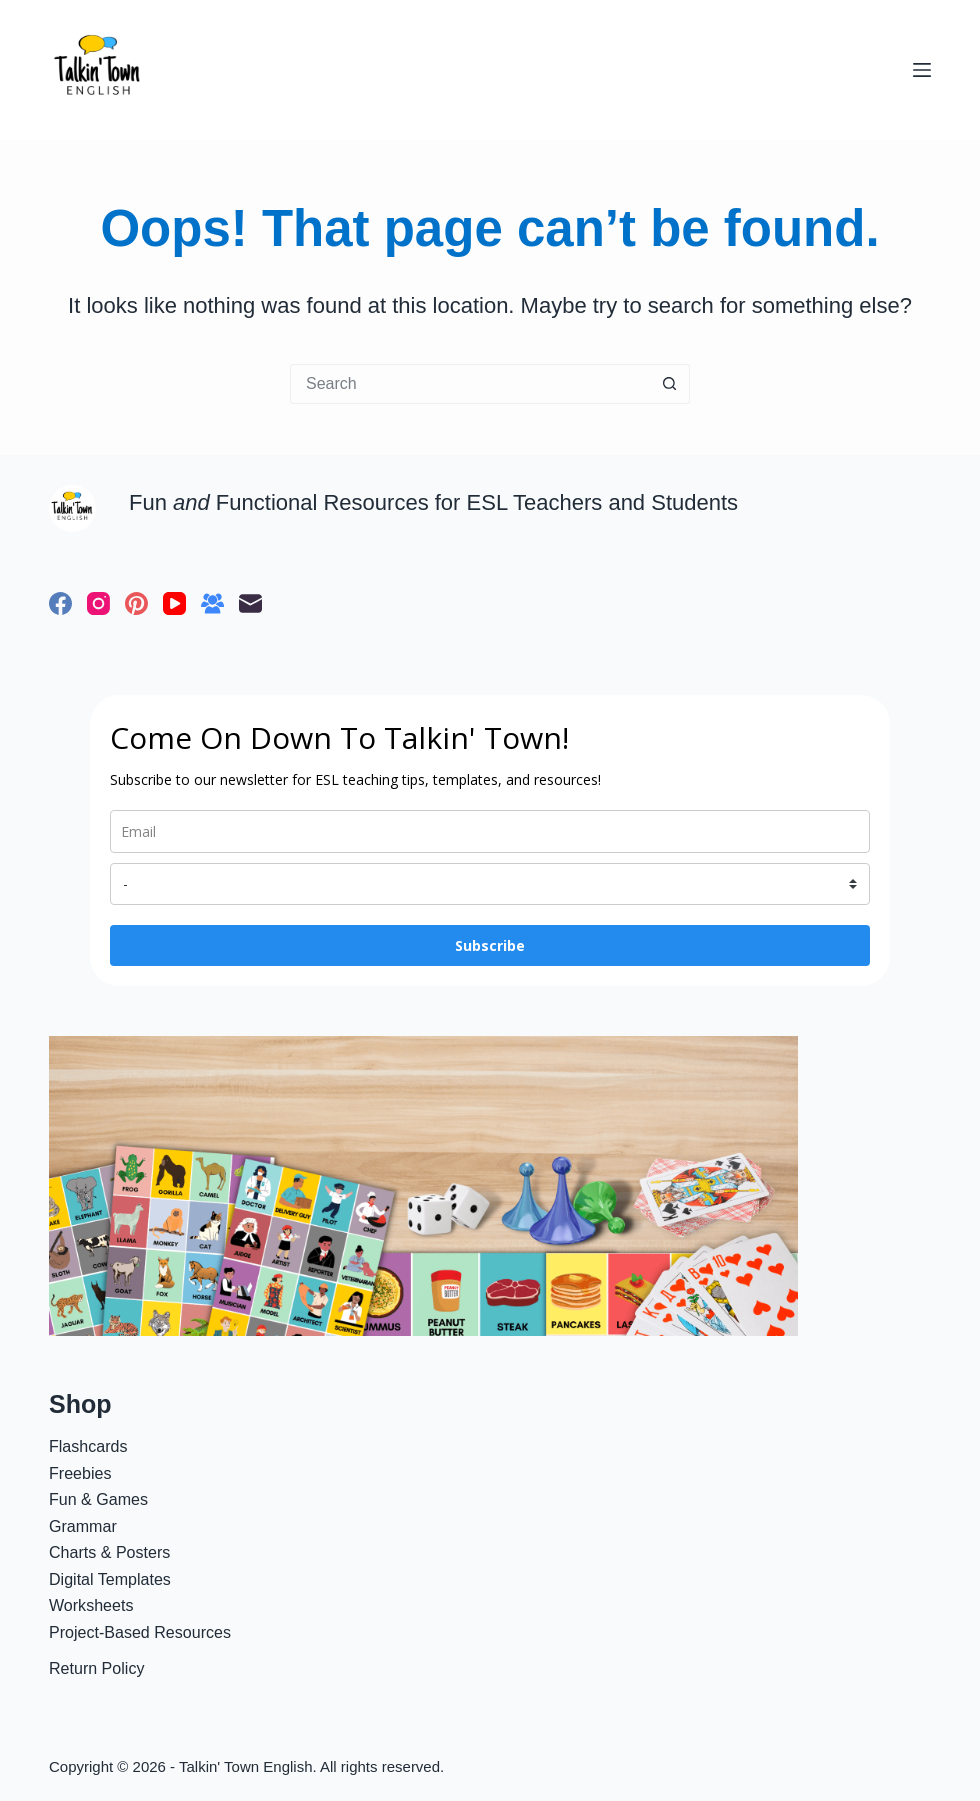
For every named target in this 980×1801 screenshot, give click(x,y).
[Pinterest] (136, 603)
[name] (490, 884)
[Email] (250, 603)
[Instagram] (98, 603)
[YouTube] (174, 603)
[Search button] (670, 384)
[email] (490, 831)
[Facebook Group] (212, 603)
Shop (80, 1404)
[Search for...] (470, 384)
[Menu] (922, 70)
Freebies (80, 1473)
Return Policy (96, 1668)
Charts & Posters (109, 1552)
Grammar (83, 1526)
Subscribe (490, 945)
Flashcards (88, 1446)
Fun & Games (98, 1499)
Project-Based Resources (140, 1632)
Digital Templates (110, 1579)
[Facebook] (60, 603)
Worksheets (91, 1605)
